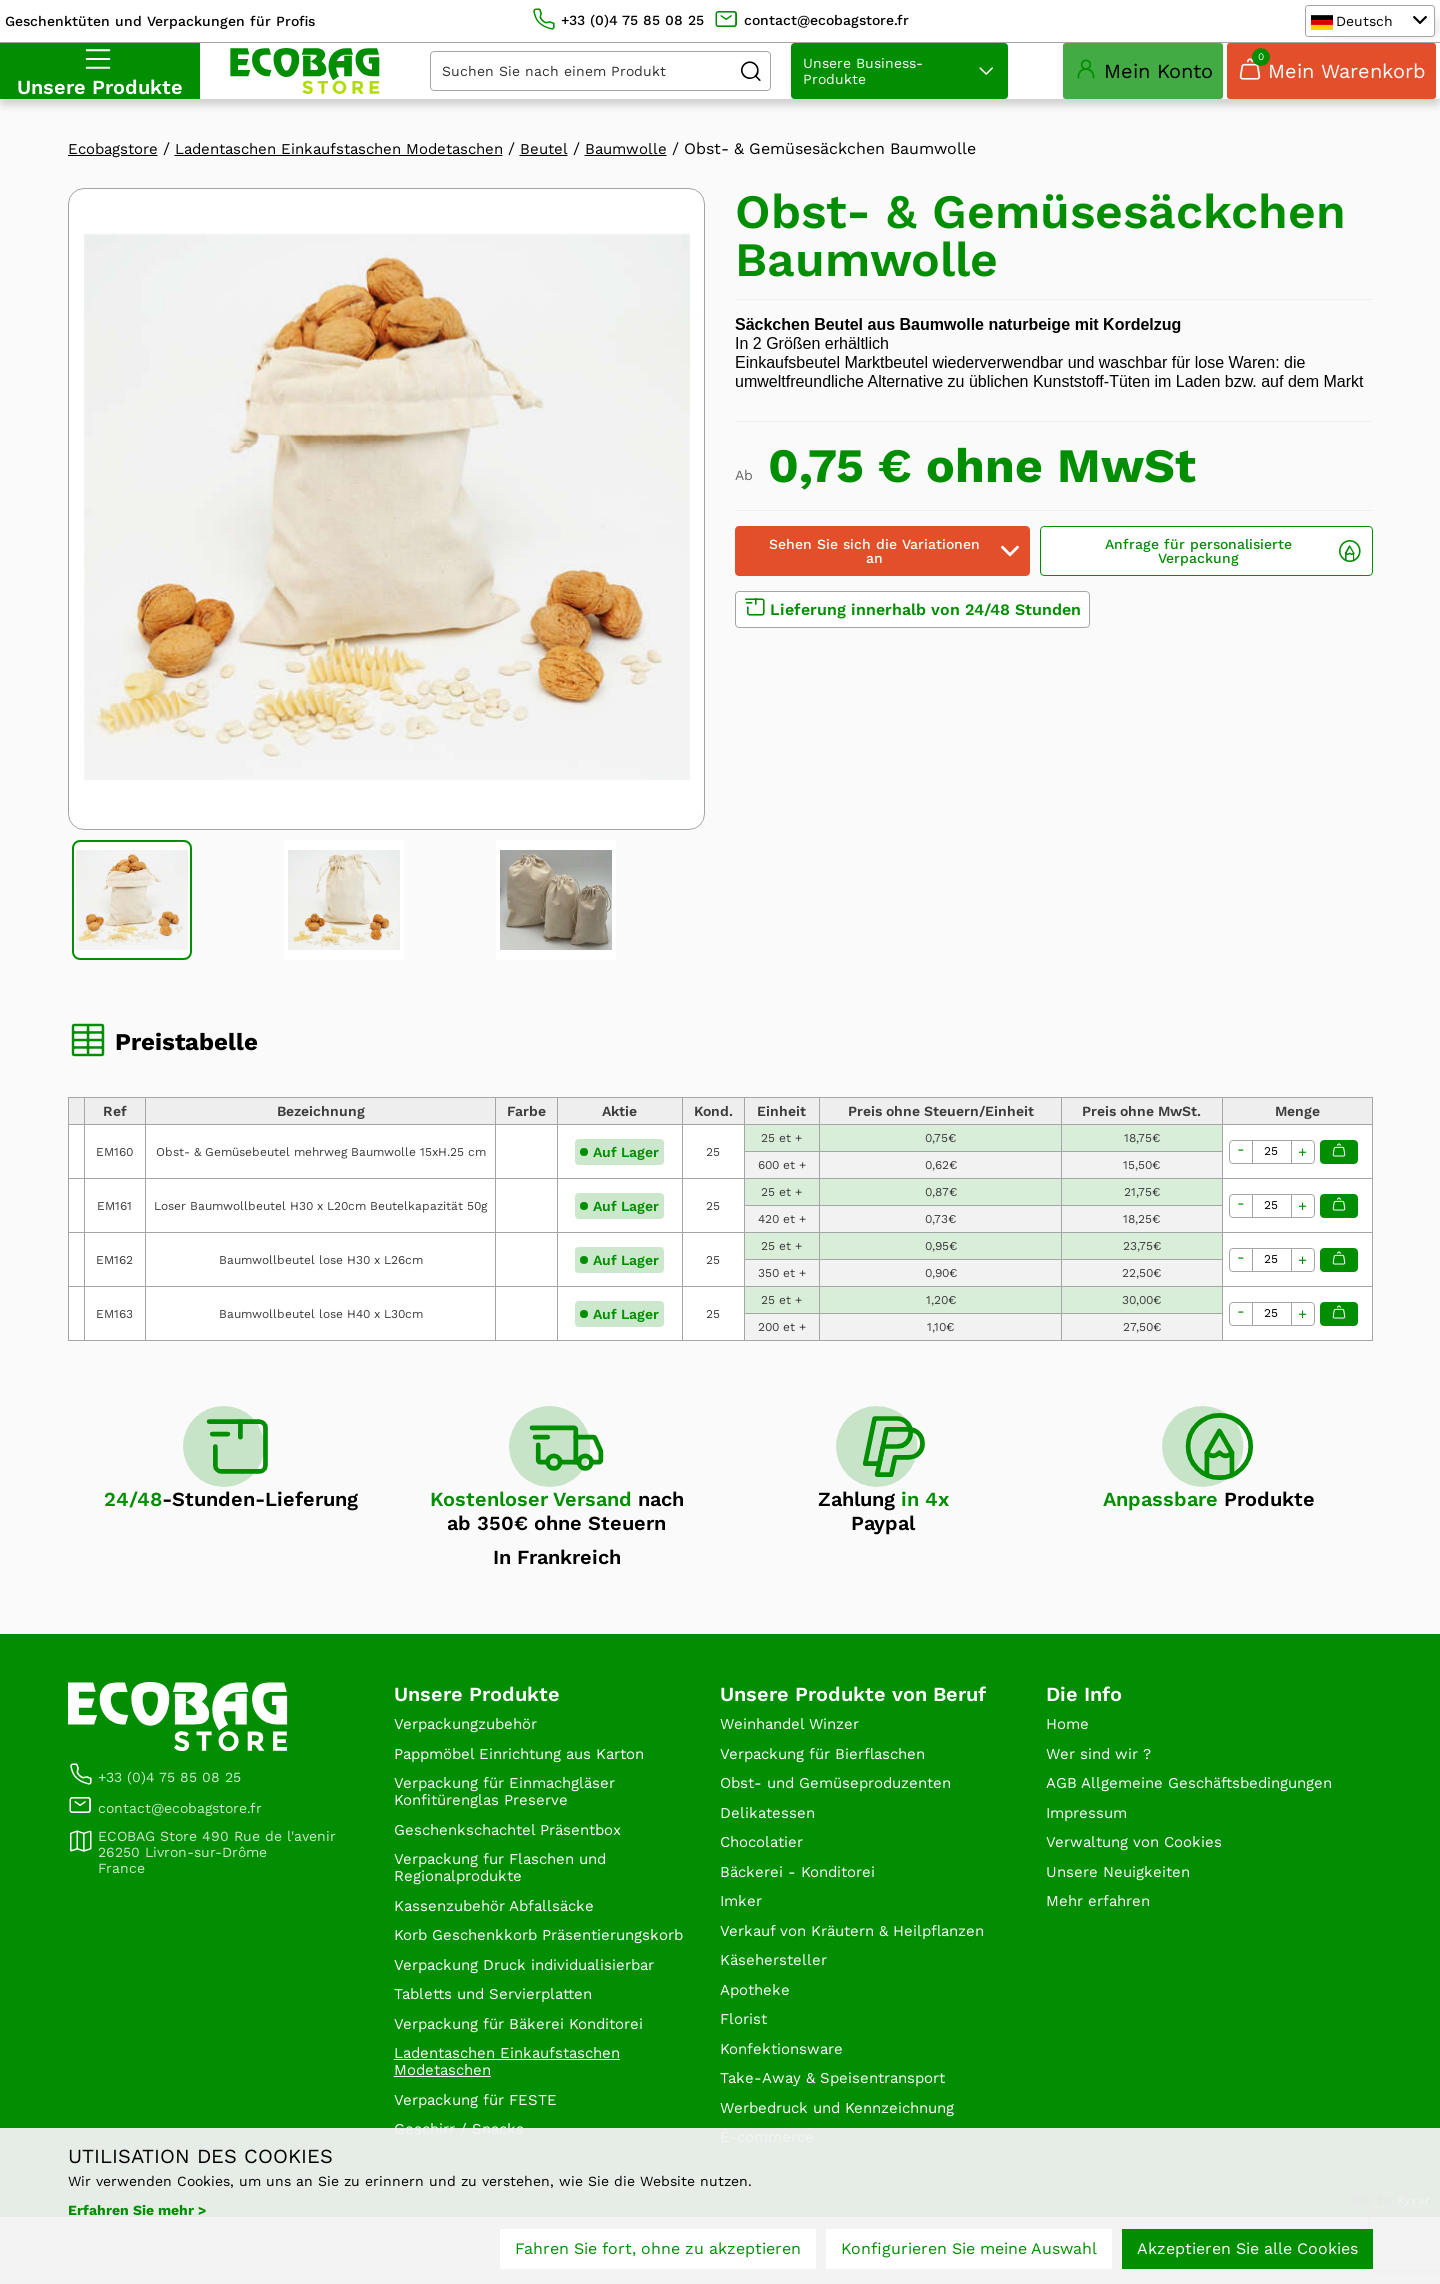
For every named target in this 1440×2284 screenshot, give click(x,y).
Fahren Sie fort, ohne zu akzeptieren (658, 2251)
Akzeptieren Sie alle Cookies (1247, 2251)
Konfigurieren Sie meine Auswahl (969, 2251)
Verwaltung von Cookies (1139, 1894)
